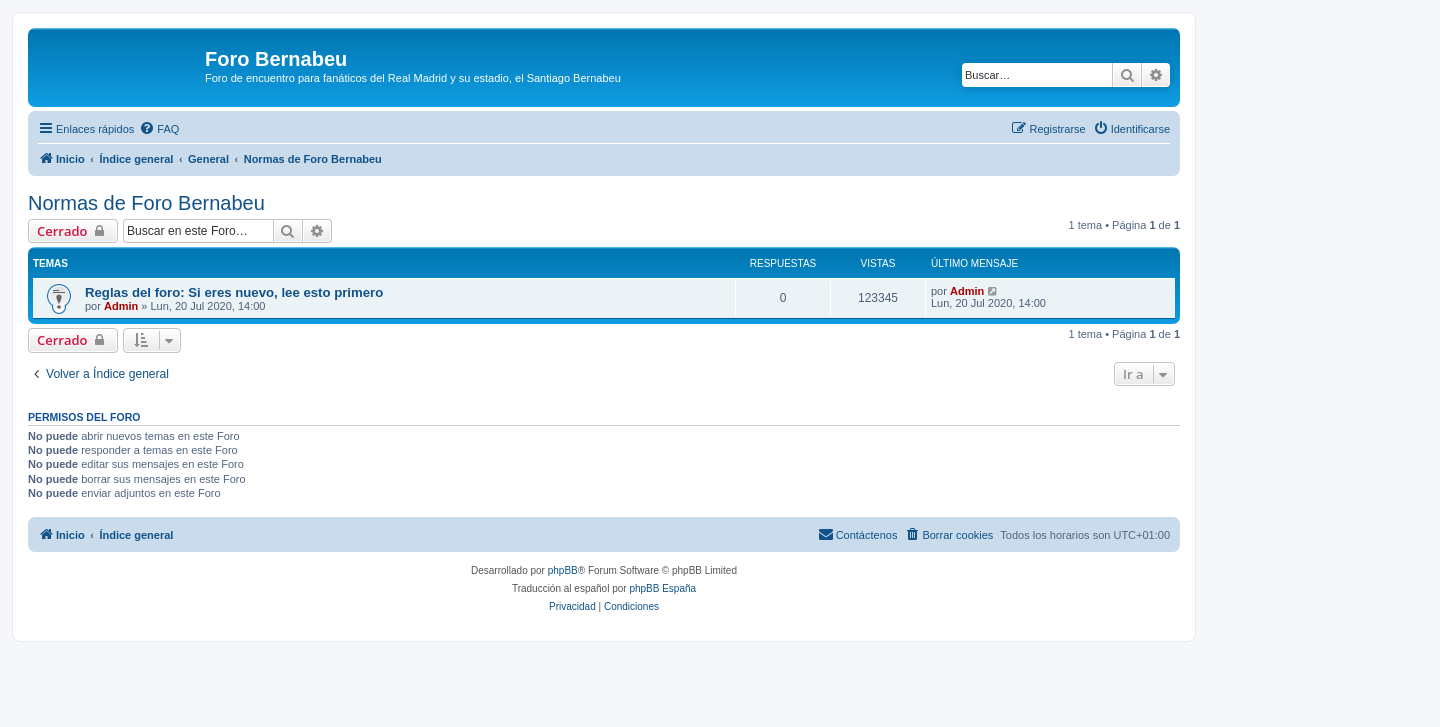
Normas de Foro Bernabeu (146, 203)
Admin (121, 306)
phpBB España (662, 588)
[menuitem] (159, 129)
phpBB (563, 570)
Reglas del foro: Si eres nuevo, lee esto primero (234, 292)
